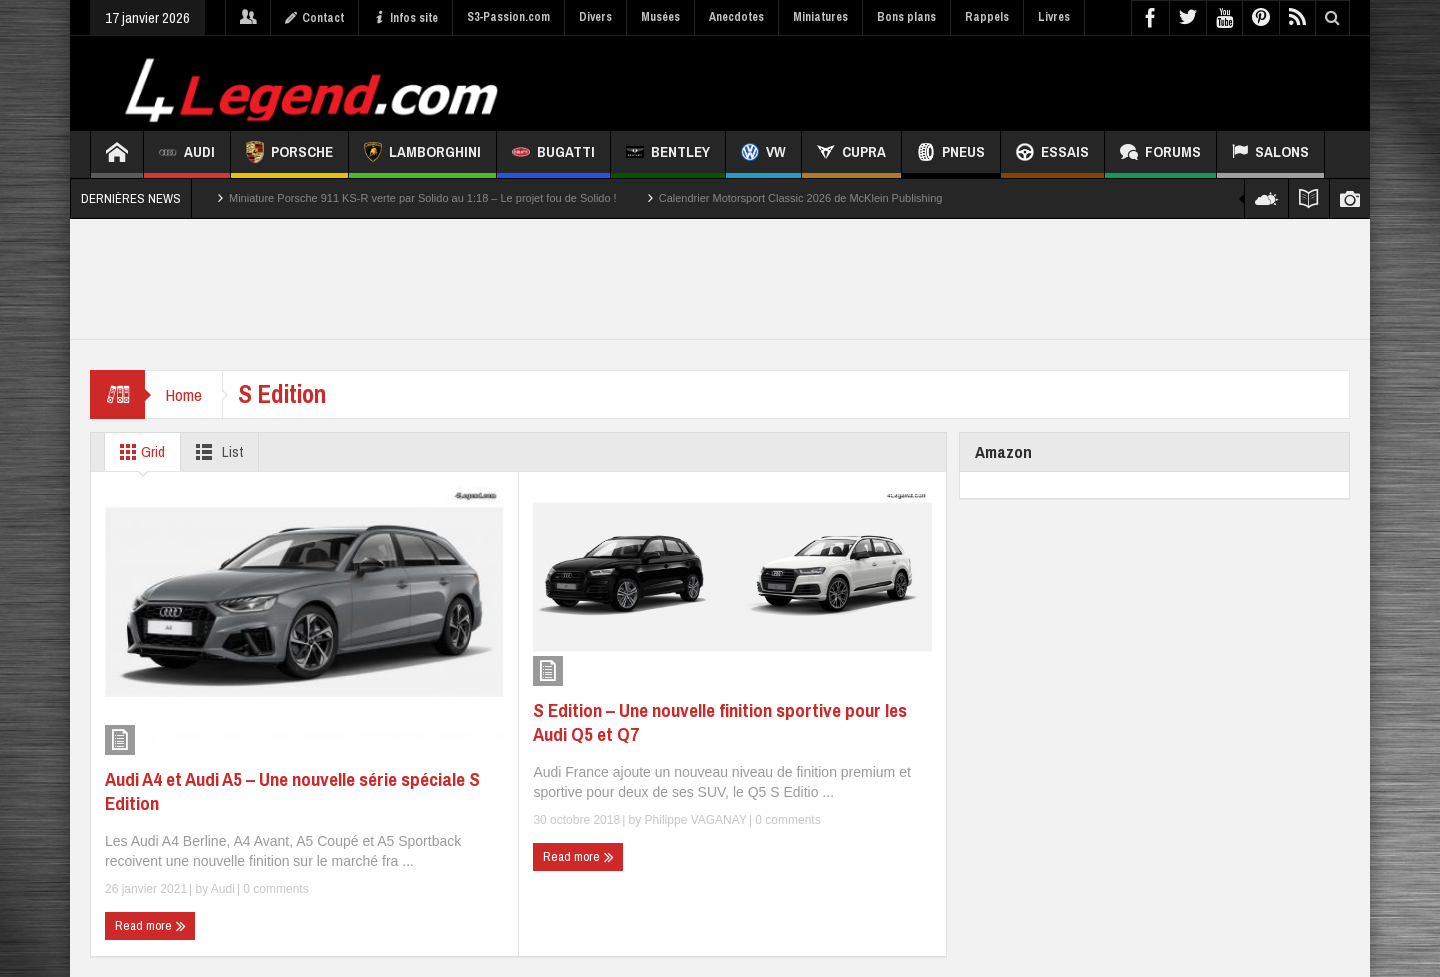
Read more (150, 926)
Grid (138, 452)
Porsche (289, 154)
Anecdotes (736, 17)
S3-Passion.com (508, 17)
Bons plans (906, 17)
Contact (314, 18)
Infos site (405, 18)
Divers (595, 17)
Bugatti (553, 154)
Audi (187, 154)
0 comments (274, 889)
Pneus (951, 154)
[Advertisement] (987, 81)
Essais (1052, 154)
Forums (1160, 154)
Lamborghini (422, 154)
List (215, 452)
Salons (1270, 154)
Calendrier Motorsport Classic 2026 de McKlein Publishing (801, 198)
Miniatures (820, 17)
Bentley (668, 154)
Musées (660, 17)
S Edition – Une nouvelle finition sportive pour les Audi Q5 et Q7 (720, 722)
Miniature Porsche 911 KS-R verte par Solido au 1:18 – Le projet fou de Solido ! (423, 198)
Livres (1054, 17)
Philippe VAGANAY (696, 820)
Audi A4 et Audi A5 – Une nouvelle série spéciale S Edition (292, 791)
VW (763, 154)
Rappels (987, 17)
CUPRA (851, 154)
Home (183, 394)
